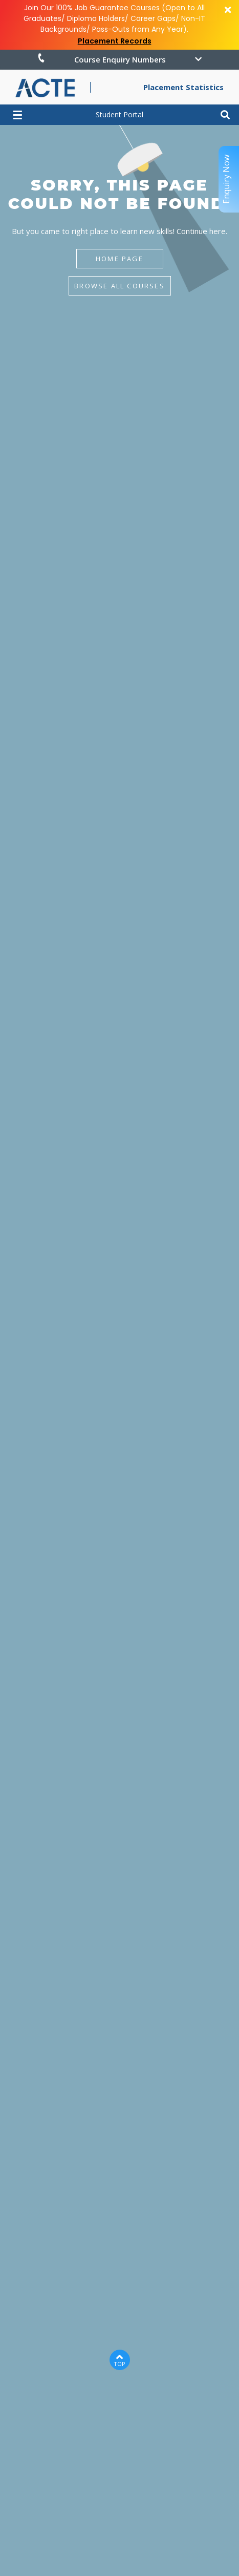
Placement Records (114, 41)
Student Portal (119, 114)
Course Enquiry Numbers (101, 59)
